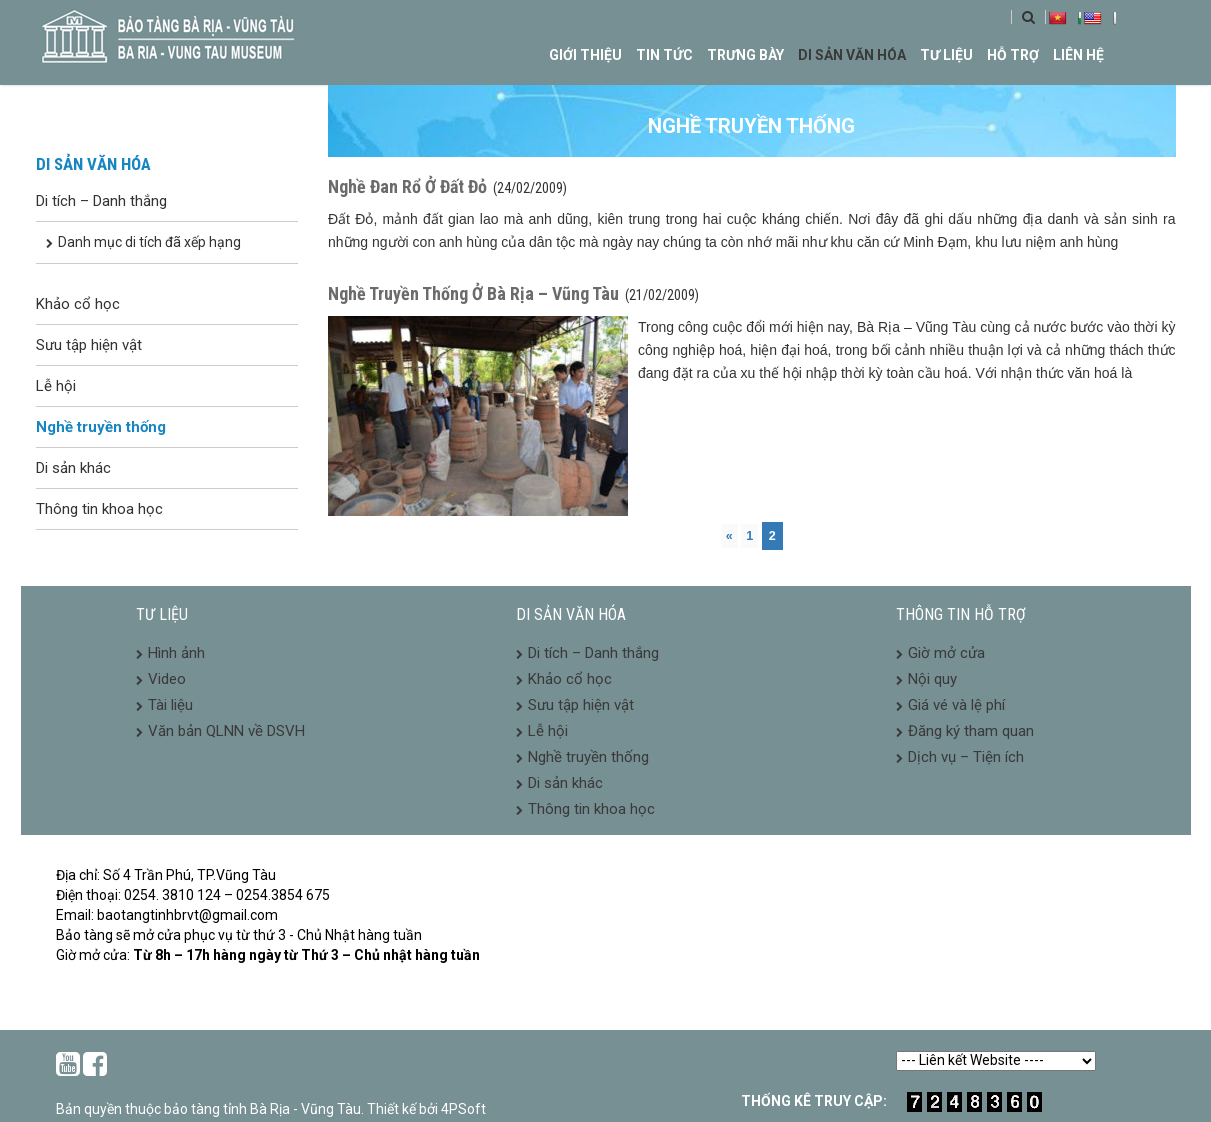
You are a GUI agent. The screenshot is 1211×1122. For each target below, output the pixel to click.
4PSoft (463, 1109)
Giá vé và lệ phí (956, 705)
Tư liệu (946, 55)
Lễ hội (56, 386)
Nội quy (932, 679)
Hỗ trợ (1013, 55)
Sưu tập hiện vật (89, 345)
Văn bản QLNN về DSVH (226, 731)
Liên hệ (1078, 55)
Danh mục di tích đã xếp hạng (149, 242)
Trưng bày (745, 55)
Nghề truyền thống (101, 427)
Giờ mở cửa (946, 653)
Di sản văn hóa (852, 55)
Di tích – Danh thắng (101, 201)
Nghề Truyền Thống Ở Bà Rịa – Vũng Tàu (473, 293)
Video (167, 679)
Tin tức (664, 55)
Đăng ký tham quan (971, 731)
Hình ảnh (176, 653)
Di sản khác (73, 468)
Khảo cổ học (78, 304)
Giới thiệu (585, 55)
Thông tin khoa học (99, 509)
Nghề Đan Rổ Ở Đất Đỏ (407, 186)
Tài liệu (170, 705)
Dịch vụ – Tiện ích (966, 757)
